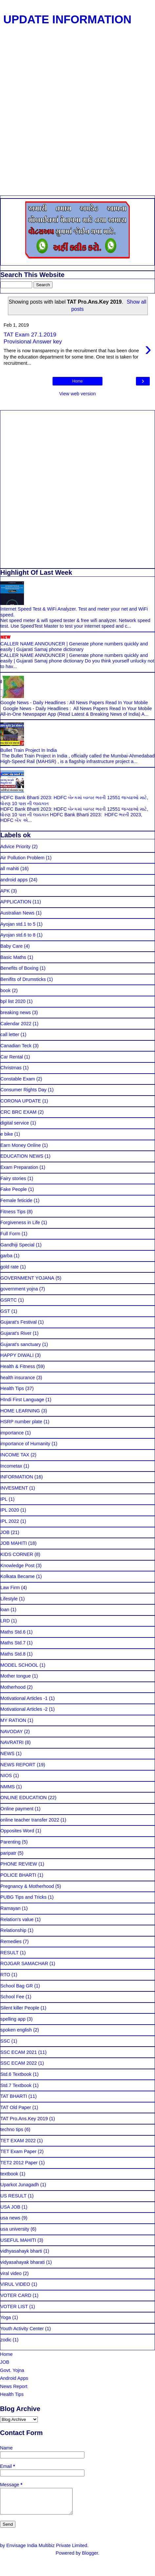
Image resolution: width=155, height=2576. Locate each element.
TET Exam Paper (18, 2151)
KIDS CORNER (16, 1554)
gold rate (9, 1266)
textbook (9, 2173)
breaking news (15, 1012)
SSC (5, 2041)
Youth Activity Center (22, 2328)
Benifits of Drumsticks (23, 979)
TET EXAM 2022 (18, 2140)
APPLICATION (15, 901)
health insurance (17, 1377)
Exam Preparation (19, 1167)
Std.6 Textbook (16, 2074)
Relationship (13, 1930)
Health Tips (12, 1388)
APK (5, 890)
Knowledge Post (17, 1565)
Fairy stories (13, 1178)
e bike (6, 1134)
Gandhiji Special (17, 1244)
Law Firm (10, 1587)
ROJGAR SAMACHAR (24, 1963)
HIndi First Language (22, 1399)
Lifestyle (9, 1598)
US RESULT (13, 2195)
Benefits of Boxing (19, 968)
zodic (5, 2339)
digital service (14, 1123)
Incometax (11, 1466)
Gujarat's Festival (18, 1322)
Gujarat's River (16, 1333)
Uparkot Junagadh (19, 2184)
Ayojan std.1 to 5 (17, 924)
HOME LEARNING (20, 1410)
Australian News (17, 913)
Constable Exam (17, 1078)
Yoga (5, 2317)
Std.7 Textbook (16, 2085)
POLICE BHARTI (18, 1875)
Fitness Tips (13, 1211)
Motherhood (13, 1687)
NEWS (7, 1753)
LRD (5, 1620)
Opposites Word (17, 1830)
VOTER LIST (14, 2306)
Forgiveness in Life (20, 1222)
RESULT (9, 1952)
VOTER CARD (15, 2295)
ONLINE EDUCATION (23, 1797)
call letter (9, 1034)
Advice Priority (15, 846)
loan (4, 1609)
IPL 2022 (9, 1521)
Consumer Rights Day (23, 1089)
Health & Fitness (17, 1366)
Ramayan (10, 1908)
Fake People (13, 1189)
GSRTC (8, 1300)
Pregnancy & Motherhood (27, 1886)
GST (5, 1311)
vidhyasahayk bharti (21, 2251)
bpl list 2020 (13, 1001)
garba (6, 1255)
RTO (5, 1974)
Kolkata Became (17, 1576)
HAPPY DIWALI (17, 1355)
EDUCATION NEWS (21, 1156)
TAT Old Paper (15, 2107)
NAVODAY (11, 1731)
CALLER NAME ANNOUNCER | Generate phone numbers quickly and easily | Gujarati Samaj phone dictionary (74, 646)
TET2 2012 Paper (19, 2162)
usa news (10, 2217)
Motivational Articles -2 (24, 1709)
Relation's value (16, 1919)
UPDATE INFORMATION (67, 19)
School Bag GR (16, 1985)
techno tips (11, 2129)
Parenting (10, 1842)
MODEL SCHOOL (19, 1665)
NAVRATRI (12, 1742)
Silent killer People (19, 2007)
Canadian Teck (16, 1045)
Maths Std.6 (13, 1632)
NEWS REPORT (17, 1764)
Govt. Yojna (12, 2370)
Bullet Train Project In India (28, 750)
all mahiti (9, 868)
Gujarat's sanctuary (20, 1344)
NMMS (7, 1786)
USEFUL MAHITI (18, 2240)
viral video (11, 2273)
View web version (77, 393)
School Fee (12, 1996)
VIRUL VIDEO (15, 2284)
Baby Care (11, 946)
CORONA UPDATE (20, 1100)
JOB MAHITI (13, 1543)
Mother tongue (15, 1676)
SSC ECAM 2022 (18, 2063)
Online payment (16, 1808)
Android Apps (14, 2378)
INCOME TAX (14, 1454)
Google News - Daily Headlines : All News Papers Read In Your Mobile (74, 702)
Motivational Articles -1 (24, 1698)
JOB (5, 1532)
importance (12, 1432)
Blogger (90, 2558)
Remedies (11, 1941)
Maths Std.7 (13, 1642)
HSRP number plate (21, 1421)
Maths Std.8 (13, 1654)
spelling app (13, 2019)
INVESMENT (14, 1488)
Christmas (11, 1067)
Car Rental (11, 1056)
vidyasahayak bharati (22, 2262)
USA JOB (10, 2207)
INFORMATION (16, 1476)
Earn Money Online (20, 1145)
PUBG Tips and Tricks (23, 1897)
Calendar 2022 (15, 1023)
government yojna (19, 1288)
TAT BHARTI (13, 2096)
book (5, 990)
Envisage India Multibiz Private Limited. (47, 2550)
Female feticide (16, 1200)
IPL (4, 1499)
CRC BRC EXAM (18, 1112)
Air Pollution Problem (22, 857)
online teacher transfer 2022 (29, 1819)
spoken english (16, 2029)
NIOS (6, 1775)
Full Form (10, 1233)
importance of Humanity (25, 1443)
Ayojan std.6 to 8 (17, 935)
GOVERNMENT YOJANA (27, 1278)
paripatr (8, 1853)
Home (77, 381)
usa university (14, 2229)
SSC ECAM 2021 (18, 2052)
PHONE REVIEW (18, 1864)
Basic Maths (13, 957)
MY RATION (13, 1720)
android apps (14, 879)
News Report (13, 2386)
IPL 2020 (9, 1510)
